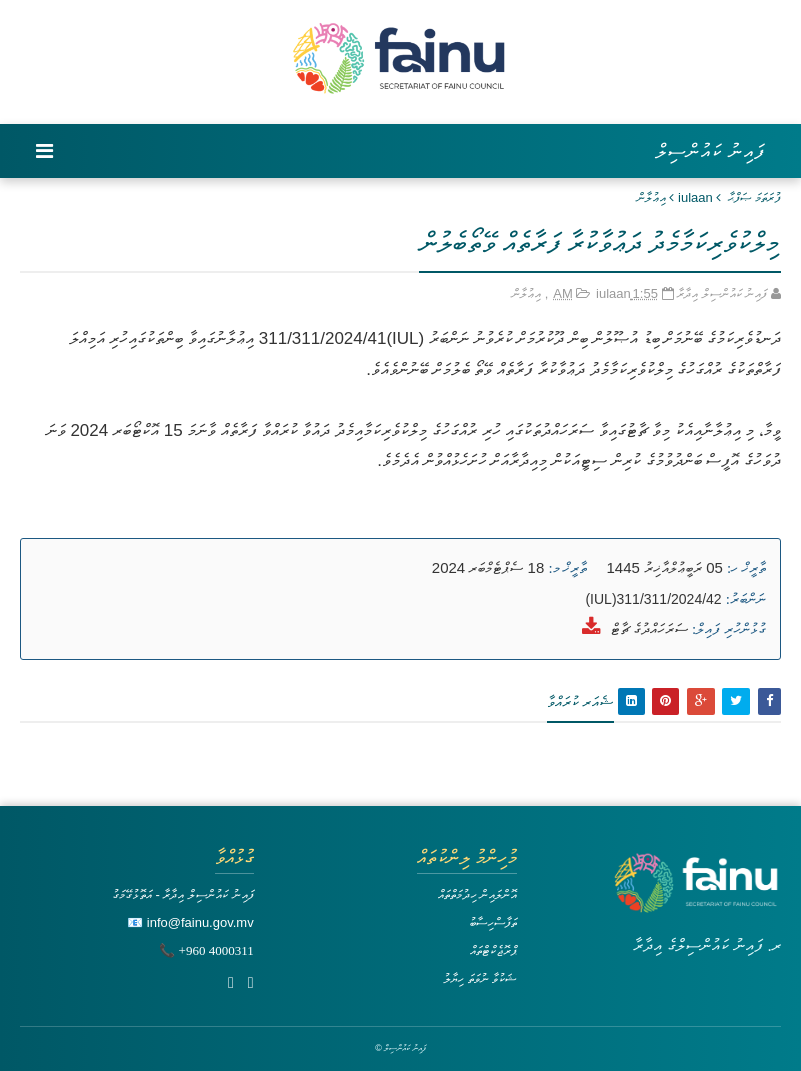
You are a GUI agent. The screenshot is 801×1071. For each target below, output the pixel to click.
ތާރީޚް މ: (567, 568)
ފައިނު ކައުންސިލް (710, 151)
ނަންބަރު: (746, 599)
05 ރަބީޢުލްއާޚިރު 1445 (665, 567)
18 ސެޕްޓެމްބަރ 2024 (488, 567)
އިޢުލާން (651, 197)
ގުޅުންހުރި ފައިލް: (729, 629)
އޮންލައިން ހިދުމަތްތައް (478, 894)
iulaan (695, 197)
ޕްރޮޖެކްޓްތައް (493, 950)
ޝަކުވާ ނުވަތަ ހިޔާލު (480, 978)
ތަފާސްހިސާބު (493, 922)
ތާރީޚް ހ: (746, 568)
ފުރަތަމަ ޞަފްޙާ (754, 197)
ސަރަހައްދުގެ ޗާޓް (649, 628)
